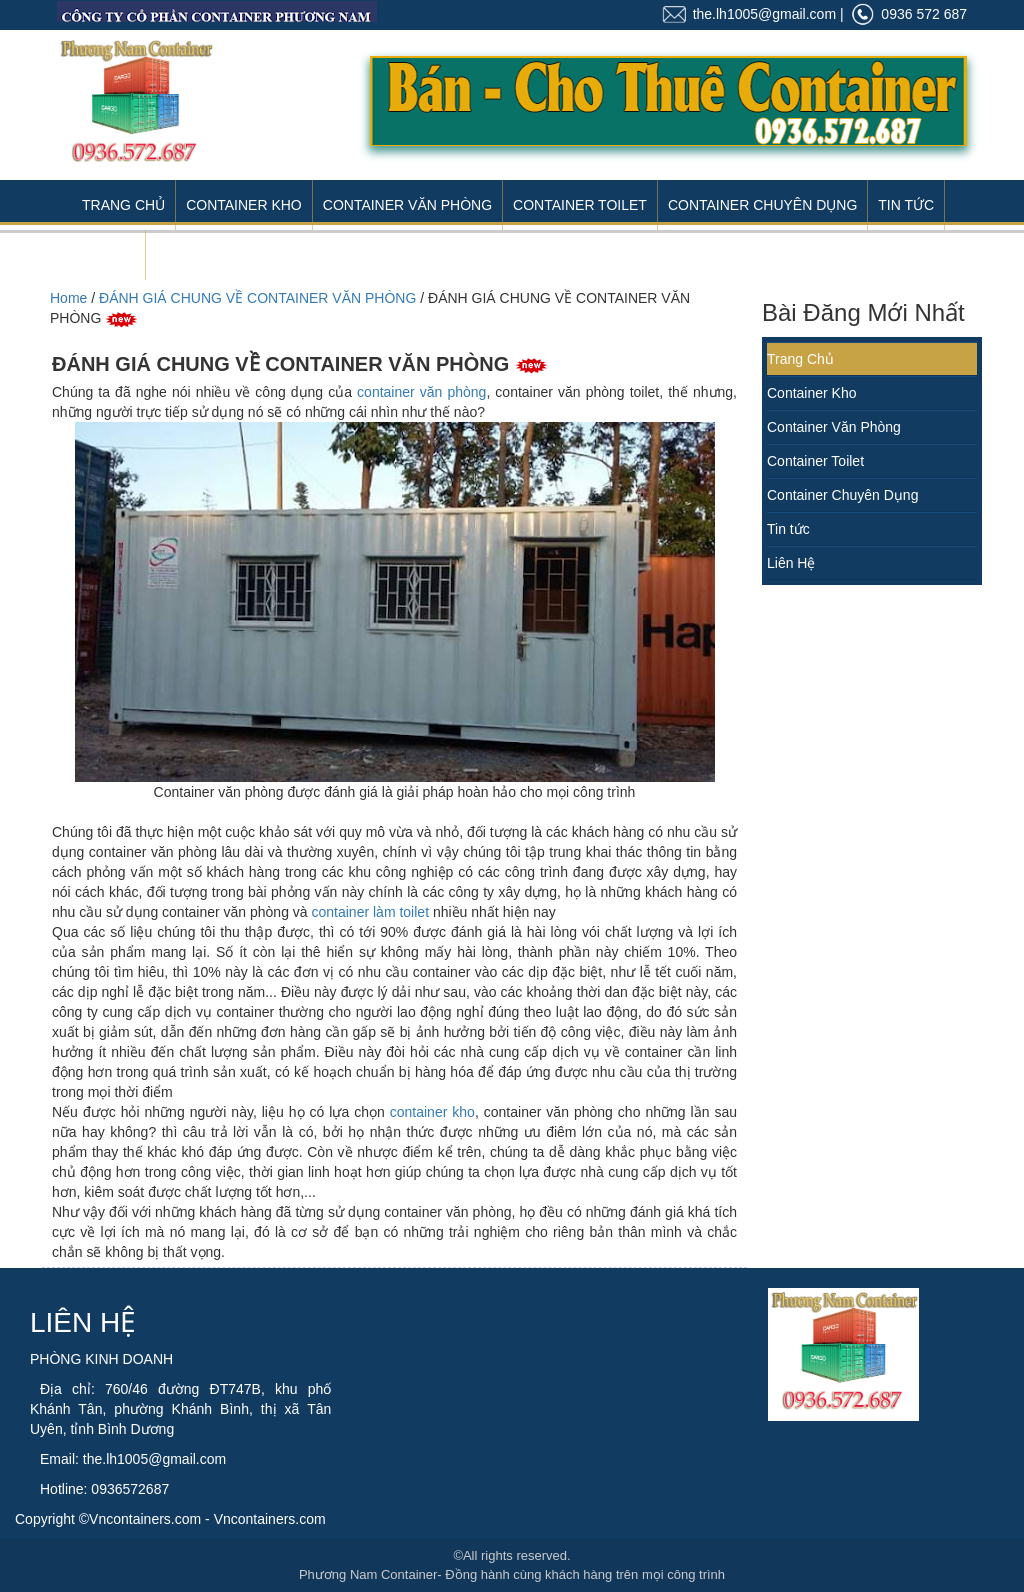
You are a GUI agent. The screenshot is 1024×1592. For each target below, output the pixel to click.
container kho (432, 1112)
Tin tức (788, 529)
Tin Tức (906, 205)
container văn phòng (421, 392)
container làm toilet (371, 912)
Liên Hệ (108, 255)
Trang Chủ (123, 205)
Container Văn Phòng (407, 205)
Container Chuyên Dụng (762, 205)
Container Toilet (580, 205)
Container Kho (244, 205)
